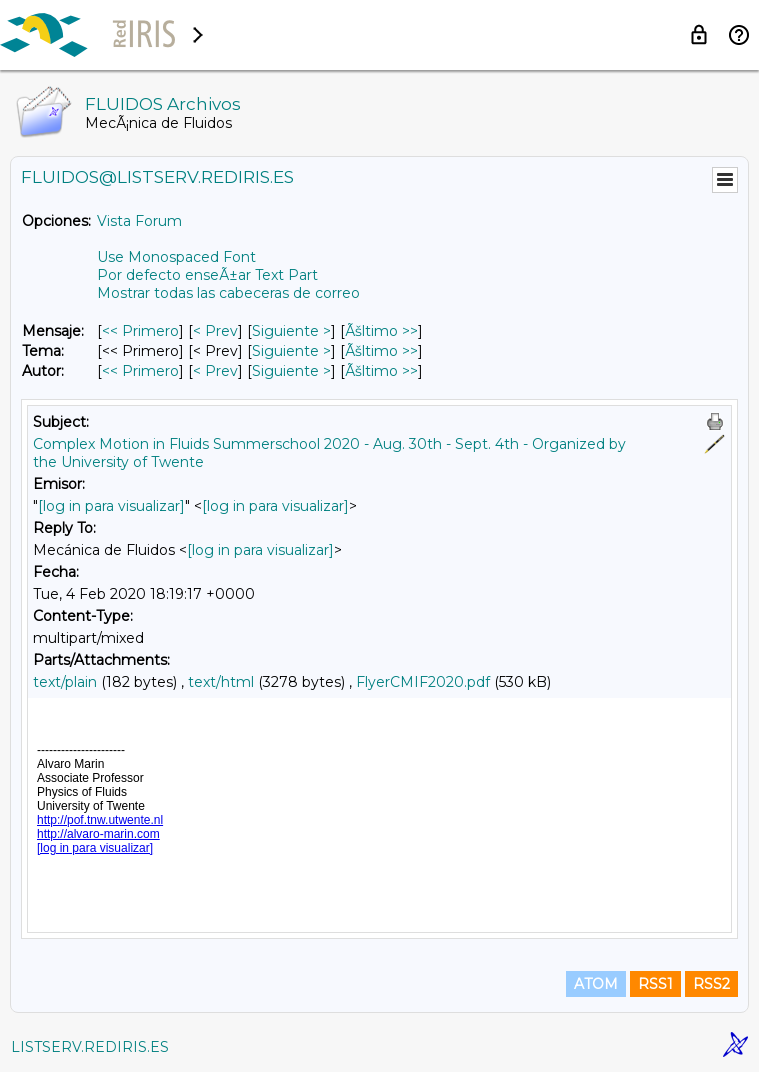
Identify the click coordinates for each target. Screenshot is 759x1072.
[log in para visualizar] (111, 506)
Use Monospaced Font (176, 257)
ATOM (596, 984)
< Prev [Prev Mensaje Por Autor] (215, 371)
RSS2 (711, 984)
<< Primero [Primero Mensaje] (140, 331)
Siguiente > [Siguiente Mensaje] (291, 331)
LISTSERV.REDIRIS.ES (90, 1047)
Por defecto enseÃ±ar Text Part (207, 275)
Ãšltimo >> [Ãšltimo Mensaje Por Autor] (381, 371)
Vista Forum (139, 221)
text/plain (65, 682)
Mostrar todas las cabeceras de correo (228, 293)
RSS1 (655, 984)
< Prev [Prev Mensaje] (215, 331)
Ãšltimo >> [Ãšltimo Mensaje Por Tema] (381, 351)
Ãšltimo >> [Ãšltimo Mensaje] (381, 331)
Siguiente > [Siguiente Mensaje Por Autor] (291, 371)
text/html (221, 682)
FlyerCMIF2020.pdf (423, 682)
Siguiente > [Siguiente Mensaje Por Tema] (291, 351)
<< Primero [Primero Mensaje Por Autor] (140, 371)
